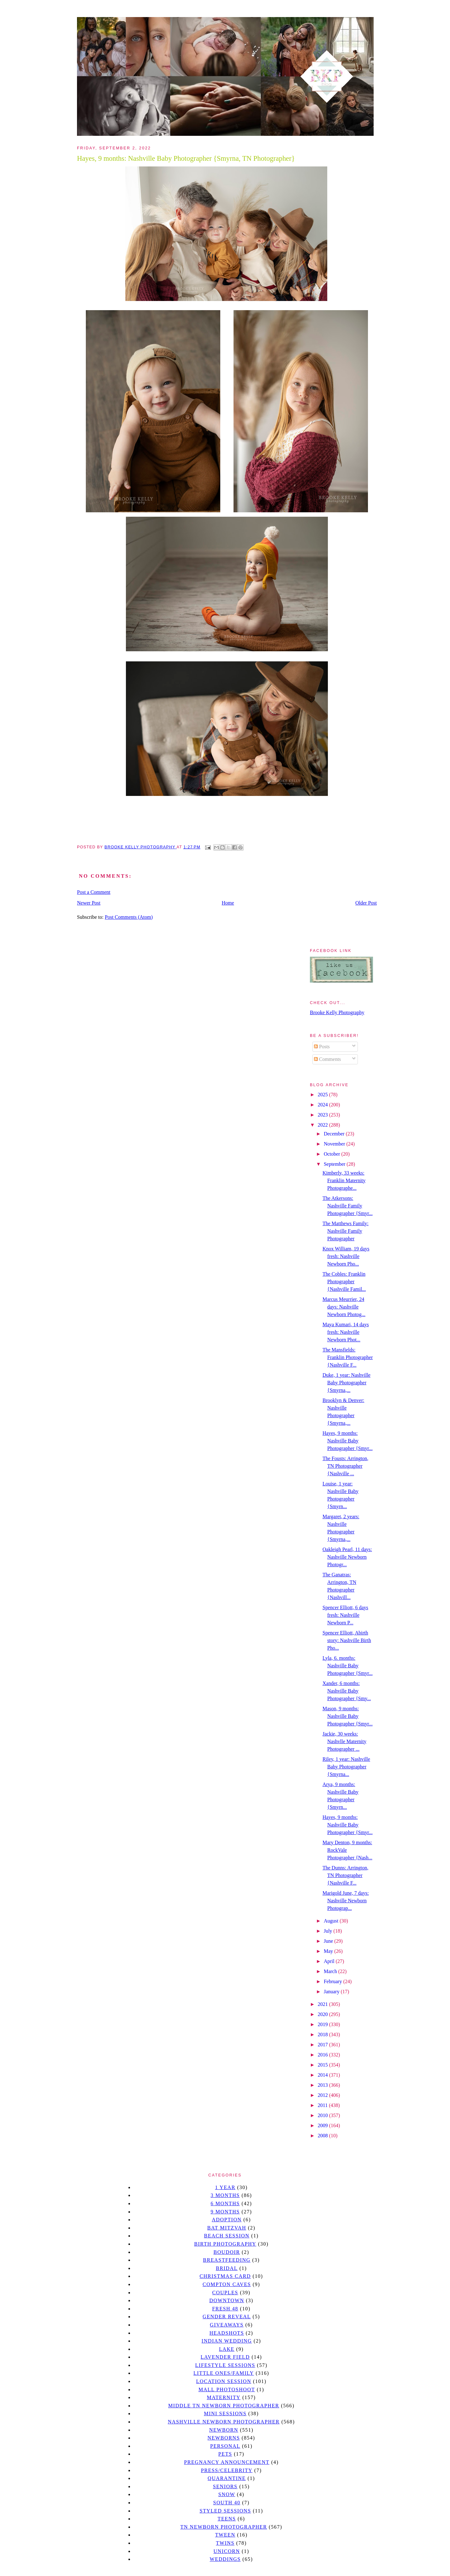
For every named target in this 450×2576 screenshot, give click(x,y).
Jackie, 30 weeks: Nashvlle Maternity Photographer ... (344, 1741)
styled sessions (225, 2510)
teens (227, 2518)
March (331, 1971)
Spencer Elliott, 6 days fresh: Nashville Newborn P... (345, 1615)
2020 (323, 2014)
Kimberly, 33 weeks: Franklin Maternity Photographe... (344, 1180)
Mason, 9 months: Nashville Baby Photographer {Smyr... (348, 1716)
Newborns (224, 2438)
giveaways (227, 2324)
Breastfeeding (227, 2260)
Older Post (366, 903)
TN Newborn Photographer (223, 2527)
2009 (323, 2125)
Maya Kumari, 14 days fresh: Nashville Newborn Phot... (346, 1332)
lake (226, 2349)
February (333, 1981)
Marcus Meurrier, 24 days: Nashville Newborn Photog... (344, 1307)
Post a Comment (93, 892)
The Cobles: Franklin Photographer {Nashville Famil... (344, 1281)
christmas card (225, 2276)
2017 (323, 2044)
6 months (225, 2203)
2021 (323, 2004)
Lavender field (225, 2357)
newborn (223, 2430)
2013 (323, 2085)
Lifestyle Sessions (225, 2365)
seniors (225, 2486)
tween (225, 2534)
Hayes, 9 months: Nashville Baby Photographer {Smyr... (348, 1440)
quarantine (227, 2478)
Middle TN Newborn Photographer (223, 2405)
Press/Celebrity (227, 2470)
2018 (323, 2034)
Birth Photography (225, 2244)
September (335, 1164)
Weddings (225, 2559)
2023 (323, 1114)
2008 (323, 2135)
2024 (323, 1104)
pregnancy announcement (226, 2462)
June (329, 1941)
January (332, 1991)
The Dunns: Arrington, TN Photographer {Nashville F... (345, 1875)
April (330, 1961)
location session (224, 2381)
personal (225, 2446)
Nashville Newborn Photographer (224, 2421)
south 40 (226, 2502)
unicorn (226, 2551)
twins (225, 2543)
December (335, 1133)
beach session (226, 2235)
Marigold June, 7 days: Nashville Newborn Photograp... (346, 1900)
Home (228, 903)
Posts (322, 1046)
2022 (323, 1125)
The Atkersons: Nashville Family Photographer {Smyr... (348, 1205)
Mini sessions (225, 2413)
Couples (225, 2292)
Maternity (223, 2397)
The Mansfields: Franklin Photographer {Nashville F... (348, 1357)
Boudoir (226, 2252)
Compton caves (227, 2284)
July (329, 1931)
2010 (323, 2115)
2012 (323, 2095)
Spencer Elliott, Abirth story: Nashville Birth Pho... (347, 1640)
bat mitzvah (226, 2227)
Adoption (227, 2219)
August (332, 1920)
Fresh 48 (225, 2308)
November (335, 1144)
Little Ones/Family (223, 2373)
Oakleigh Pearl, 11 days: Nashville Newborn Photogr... (347, 1557)
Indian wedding (227, 2341)
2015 (323, 2064)
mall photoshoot (226, 2389)
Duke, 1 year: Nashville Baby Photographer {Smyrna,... (346, 1382)
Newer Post (88, 903)
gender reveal (227, 2316)
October (332, 1154)
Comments (327, 1059)
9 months (225, 2211)
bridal (227, 2268)
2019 (323, 2024)
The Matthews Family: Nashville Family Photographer (346, 1231)
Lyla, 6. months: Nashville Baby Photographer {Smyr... (348, 1665)
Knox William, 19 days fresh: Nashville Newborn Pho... (346, 1256)
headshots (227, 2333)
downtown (226, 2300)
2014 (323, 2075)
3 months (225, 2195)
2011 (323, 2105)
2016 (323, 2054)
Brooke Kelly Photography (337, 1012)
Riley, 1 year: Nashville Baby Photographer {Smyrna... (346, 1766)
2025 (323, 1094)
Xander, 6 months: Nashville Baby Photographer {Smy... (347, 1691)
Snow (226, 2494)
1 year (225, 2187)
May (329, 1951)
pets (225, 2454)
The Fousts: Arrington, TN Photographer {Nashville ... (345, 1466)
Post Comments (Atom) (129, 917)
